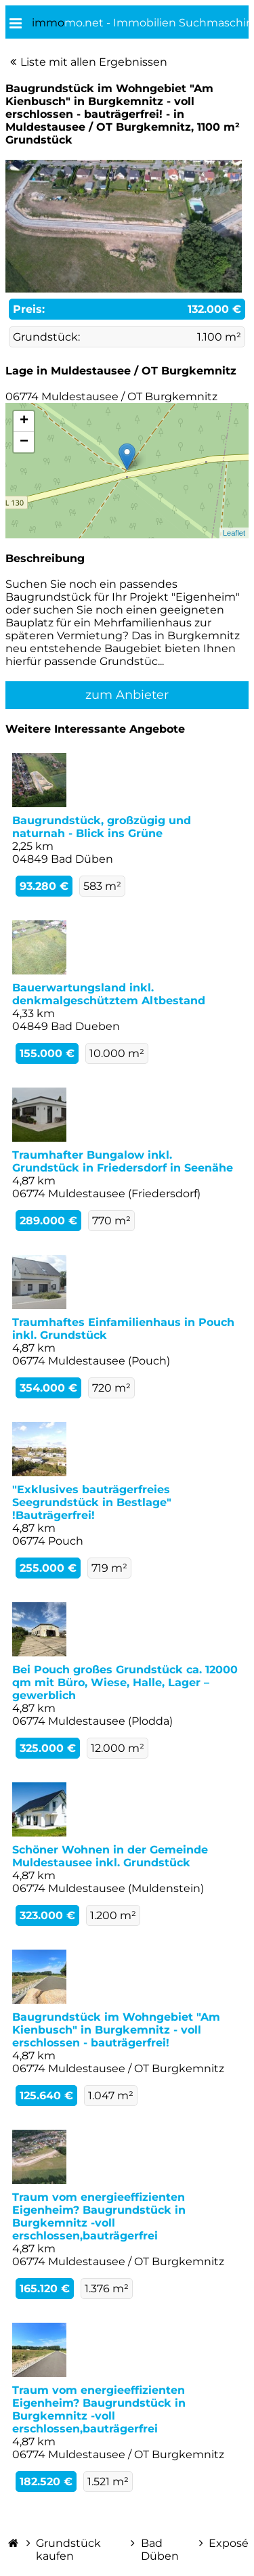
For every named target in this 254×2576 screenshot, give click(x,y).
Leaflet (234, 533)
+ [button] (24, 421)
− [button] (24, 442)
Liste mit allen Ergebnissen (93, 62)
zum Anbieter (127, 694)
